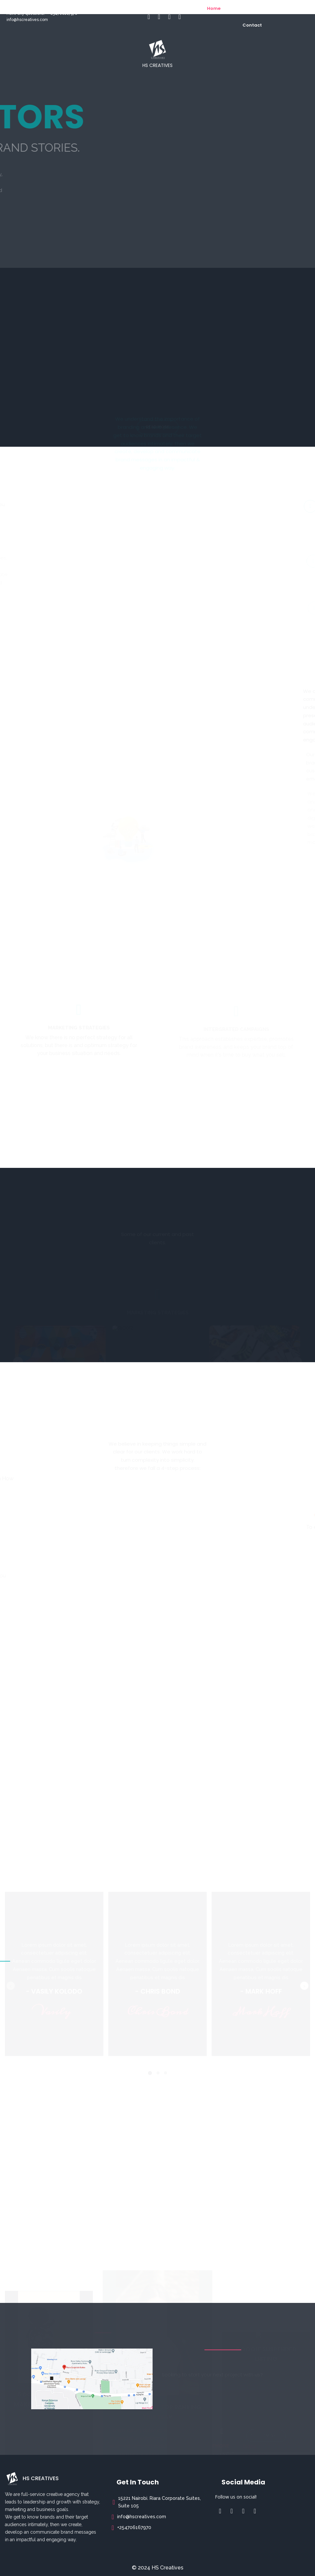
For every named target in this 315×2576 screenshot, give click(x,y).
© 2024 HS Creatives (157, 2568)
